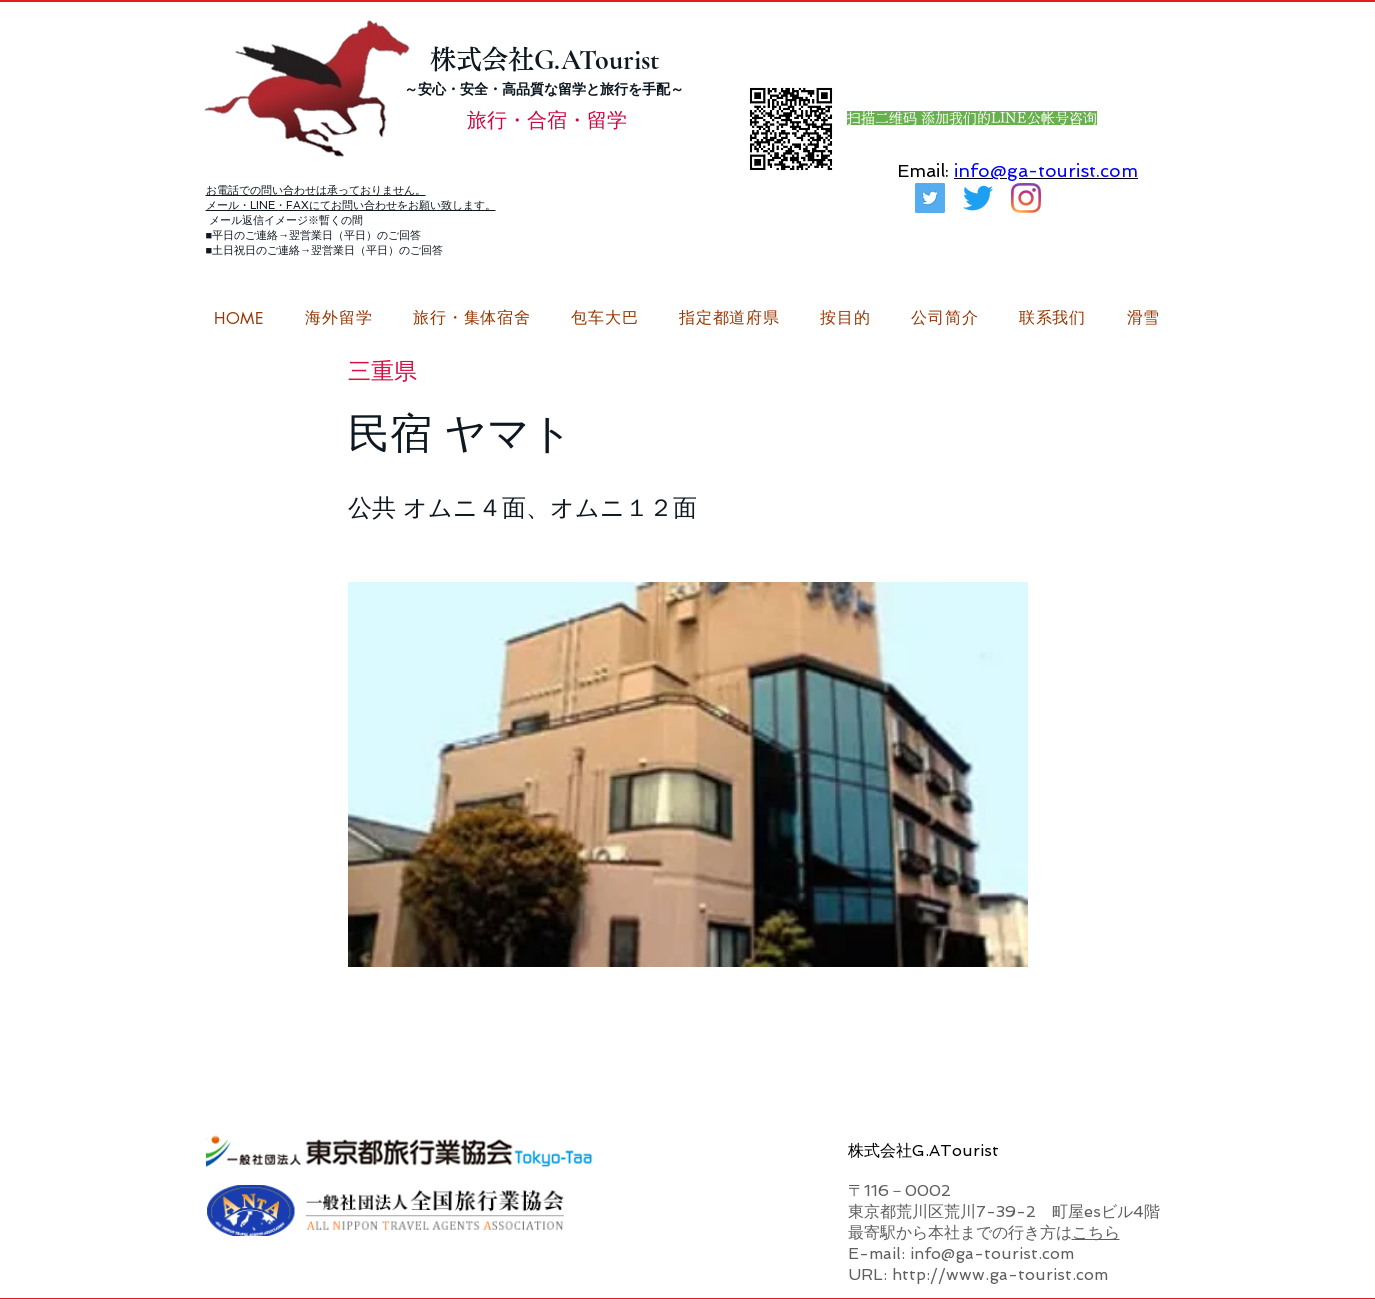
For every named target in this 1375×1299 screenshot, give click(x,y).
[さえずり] (978, 198)
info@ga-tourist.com (1046, 170)
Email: (923, 170)
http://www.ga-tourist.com (1000, 1274)
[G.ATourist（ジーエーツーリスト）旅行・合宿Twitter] (930, 198)
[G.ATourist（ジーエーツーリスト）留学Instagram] (1026, 198)
